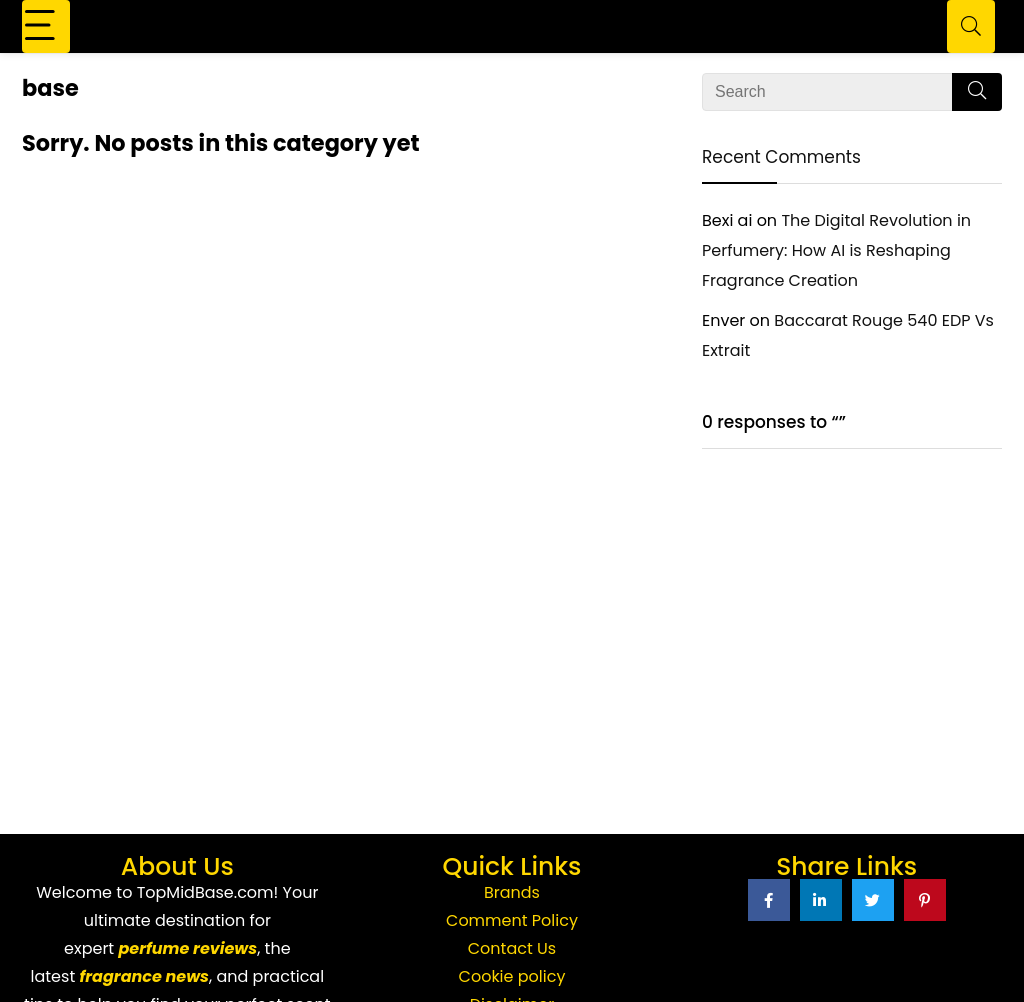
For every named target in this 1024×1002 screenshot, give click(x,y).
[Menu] (46, 26)
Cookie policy (512, 976)
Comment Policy (512, 920)
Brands (512, 892)
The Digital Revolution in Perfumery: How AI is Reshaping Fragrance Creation (836, 250)
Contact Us (512, 948)
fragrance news (144, 976)
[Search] (971, 26)
